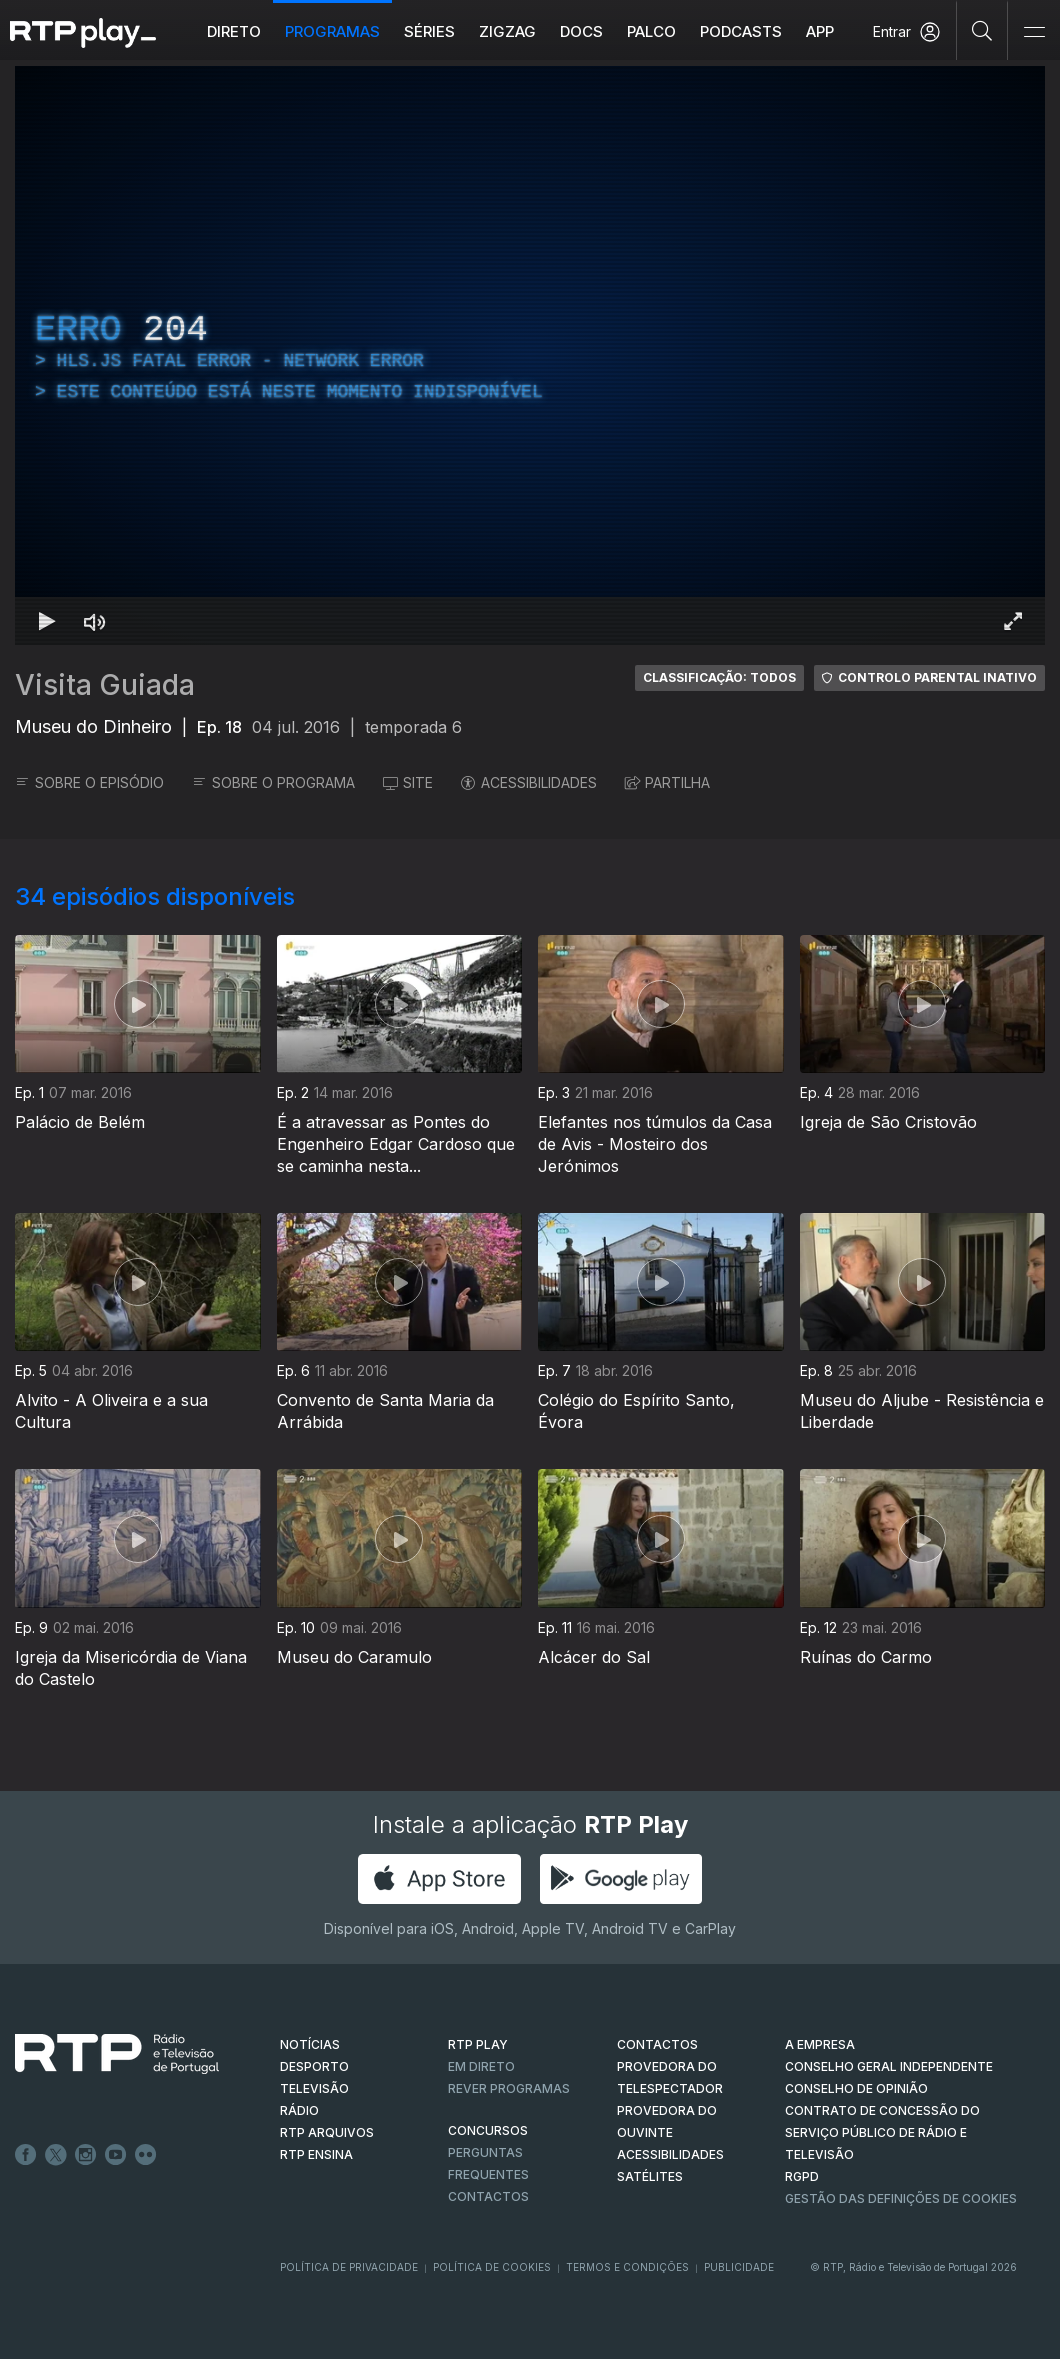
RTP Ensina (316, 2154)
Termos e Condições (627, 2267)
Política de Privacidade (349, 2267)
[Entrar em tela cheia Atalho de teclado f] (1013, 621)
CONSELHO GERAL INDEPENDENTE (889, 2066)
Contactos (488, 2196)
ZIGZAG (507, 31)
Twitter (56, 2155)
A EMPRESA (820, 2044)
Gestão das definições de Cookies (901, 2198)
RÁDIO (299, 2110)
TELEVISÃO (314, 2088)
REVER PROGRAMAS (509, 2088)
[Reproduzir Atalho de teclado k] (47, 621)
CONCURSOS (488, 2130)
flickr (146, 2155)
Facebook (26, 2155)
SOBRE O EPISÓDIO (89, 782)
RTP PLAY (478, 2044)
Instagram (86, 2155)
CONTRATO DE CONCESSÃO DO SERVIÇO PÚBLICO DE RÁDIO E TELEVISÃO (882, 2132)
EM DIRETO (481, 2066)
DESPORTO (314, 2066)
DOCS (581, 31)
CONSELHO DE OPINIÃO (856, 2088)
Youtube (116, 2155)
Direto (234, 31)
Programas (332, 31)
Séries (429, 31)
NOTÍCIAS (310, 2044)
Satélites (650, 2176)
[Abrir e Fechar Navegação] (1034, 32)
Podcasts (741, 31)
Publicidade (739, 2267)
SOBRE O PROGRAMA (273, 782)
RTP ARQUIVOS (327, 2132)
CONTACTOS (657, 2044)
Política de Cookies (492, 2267)
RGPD (802, 2176)
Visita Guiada (105, 685)
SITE (408, 782)
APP (820, 31)
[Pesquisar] (982, 30)
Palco (651, 31)
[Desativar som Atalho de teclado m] (95, 621)
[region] (530, 355)
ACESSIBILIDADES (529, 782)
